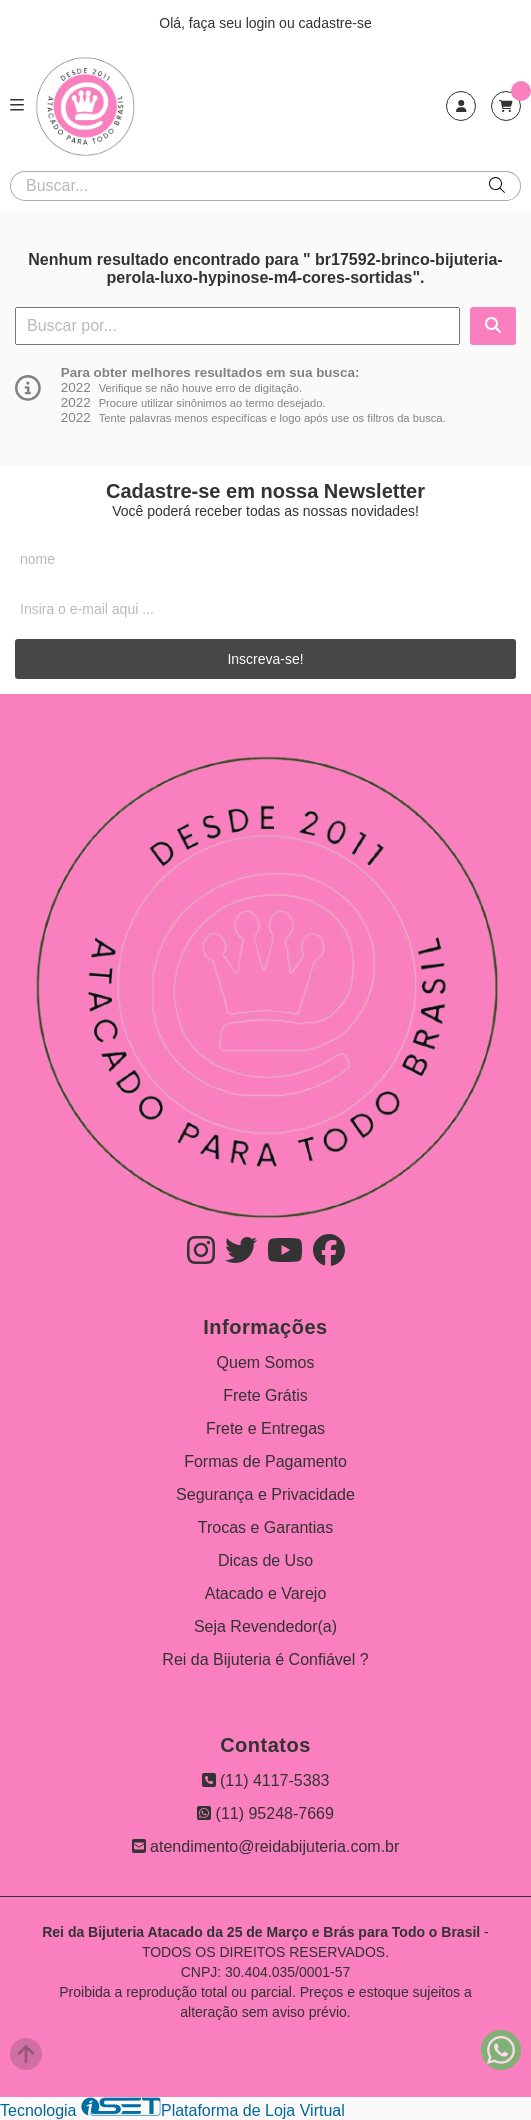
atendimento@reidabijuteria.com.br (266, 1846)
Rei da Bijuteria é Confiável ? (265, 1659)
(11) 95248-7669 (265, 1813)
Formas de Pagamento (265, 1461)
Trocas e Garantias (265, 1527)
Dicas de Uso (265, 1560)
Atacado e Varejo (266, 1593)
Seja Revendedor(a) (265, 1626)
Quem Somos (266, 1362)
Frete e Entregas (265, 1428)
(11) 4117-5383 (266, 1780)
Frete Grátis (265, 1395)
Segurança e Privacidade (265, 1494)
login (262, 23)
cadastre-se (335, 23)
